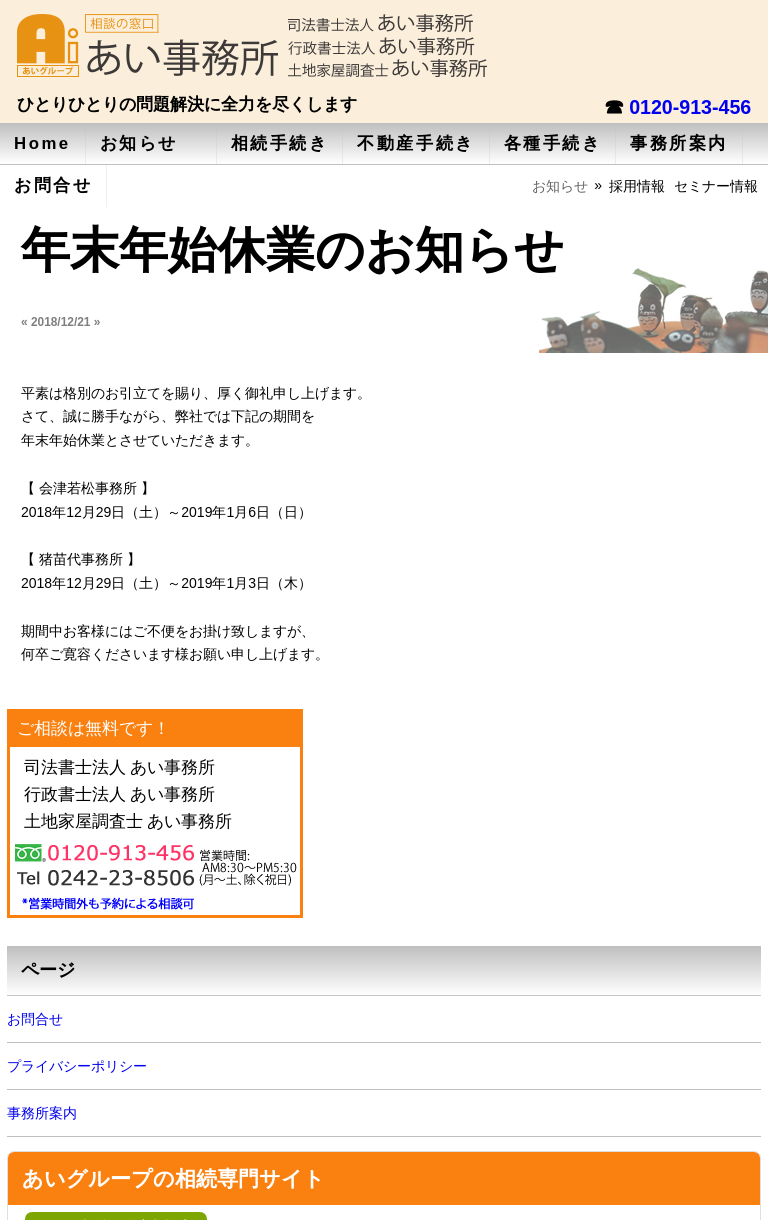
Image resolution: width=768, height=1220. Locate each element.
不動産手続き (415, 143)
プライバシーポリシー (77, 1066)
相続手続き (280, 143)
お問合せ (53, 185)
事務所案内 (679, 143)
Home (42, 143)
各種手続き (553, 143)
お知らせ (139, 143)
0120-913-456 (690, 107)
